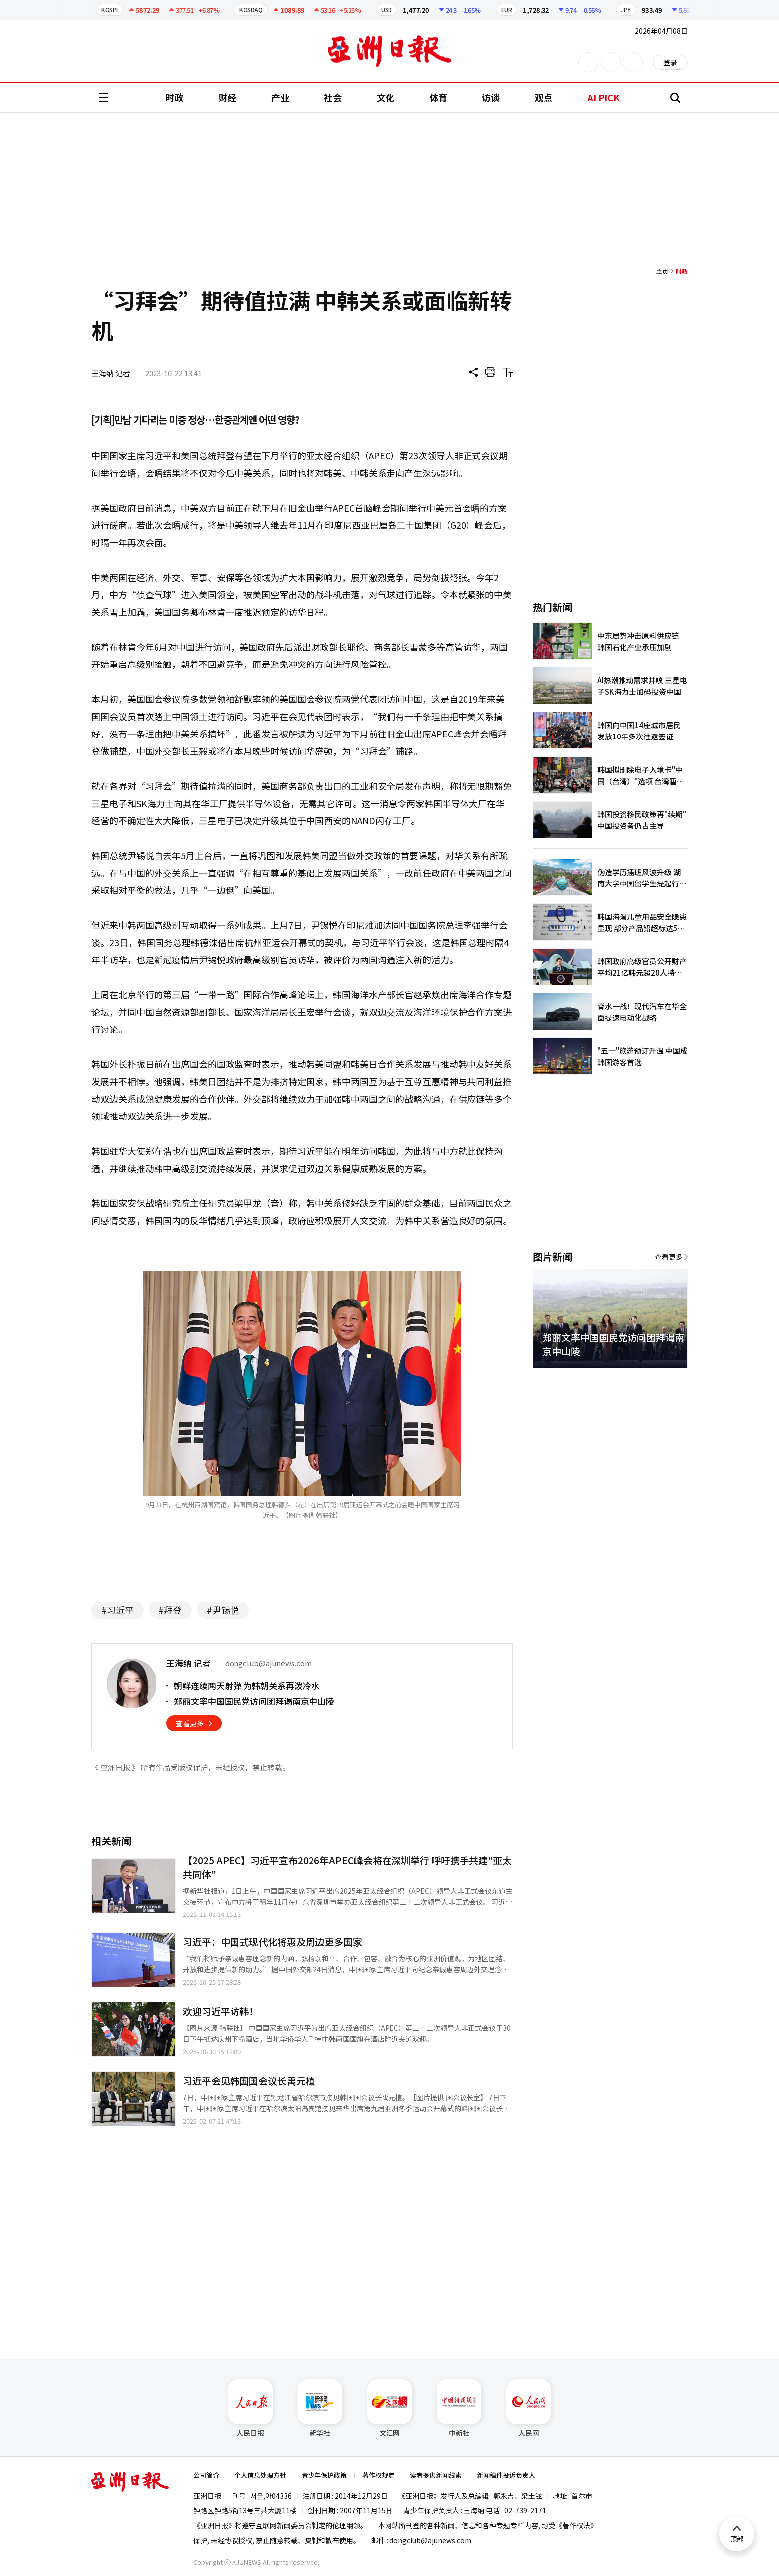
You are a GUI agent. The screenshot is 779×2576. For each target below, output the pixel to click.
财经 (227, 97)
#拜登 (170, 1609)
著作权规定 (378, 2475)
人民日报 (250, 2408)
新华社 (320, 2408)
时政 (175, 97)
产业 (280, 97)
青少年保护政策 (324, 2475)
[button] (662, 1379)
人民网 (528, 2408)
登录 (670, 62)
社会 (333, 97)
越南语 (193, 54)
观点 (543, 97)
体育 (438, 97)
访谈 (491, 97)
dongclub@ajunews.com (430, 2540)
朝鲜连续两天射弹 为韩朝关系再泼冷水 (246, 1685)
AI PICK (603, 97)
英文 (119, 53)
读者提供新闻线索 (436, 2475)
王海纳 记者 (110, 373)
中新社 (459, 2408)
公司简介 (206, 2475)
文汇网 (389, 2408)
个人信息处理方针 (260, 2475)
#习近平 (117, 1609)
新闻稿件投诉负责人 (506, 2475)
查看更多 (190, 1723)
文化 (385, 97)
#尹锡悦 (223, 1609)
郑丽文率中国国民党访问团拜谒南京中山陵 (254, 1701)
